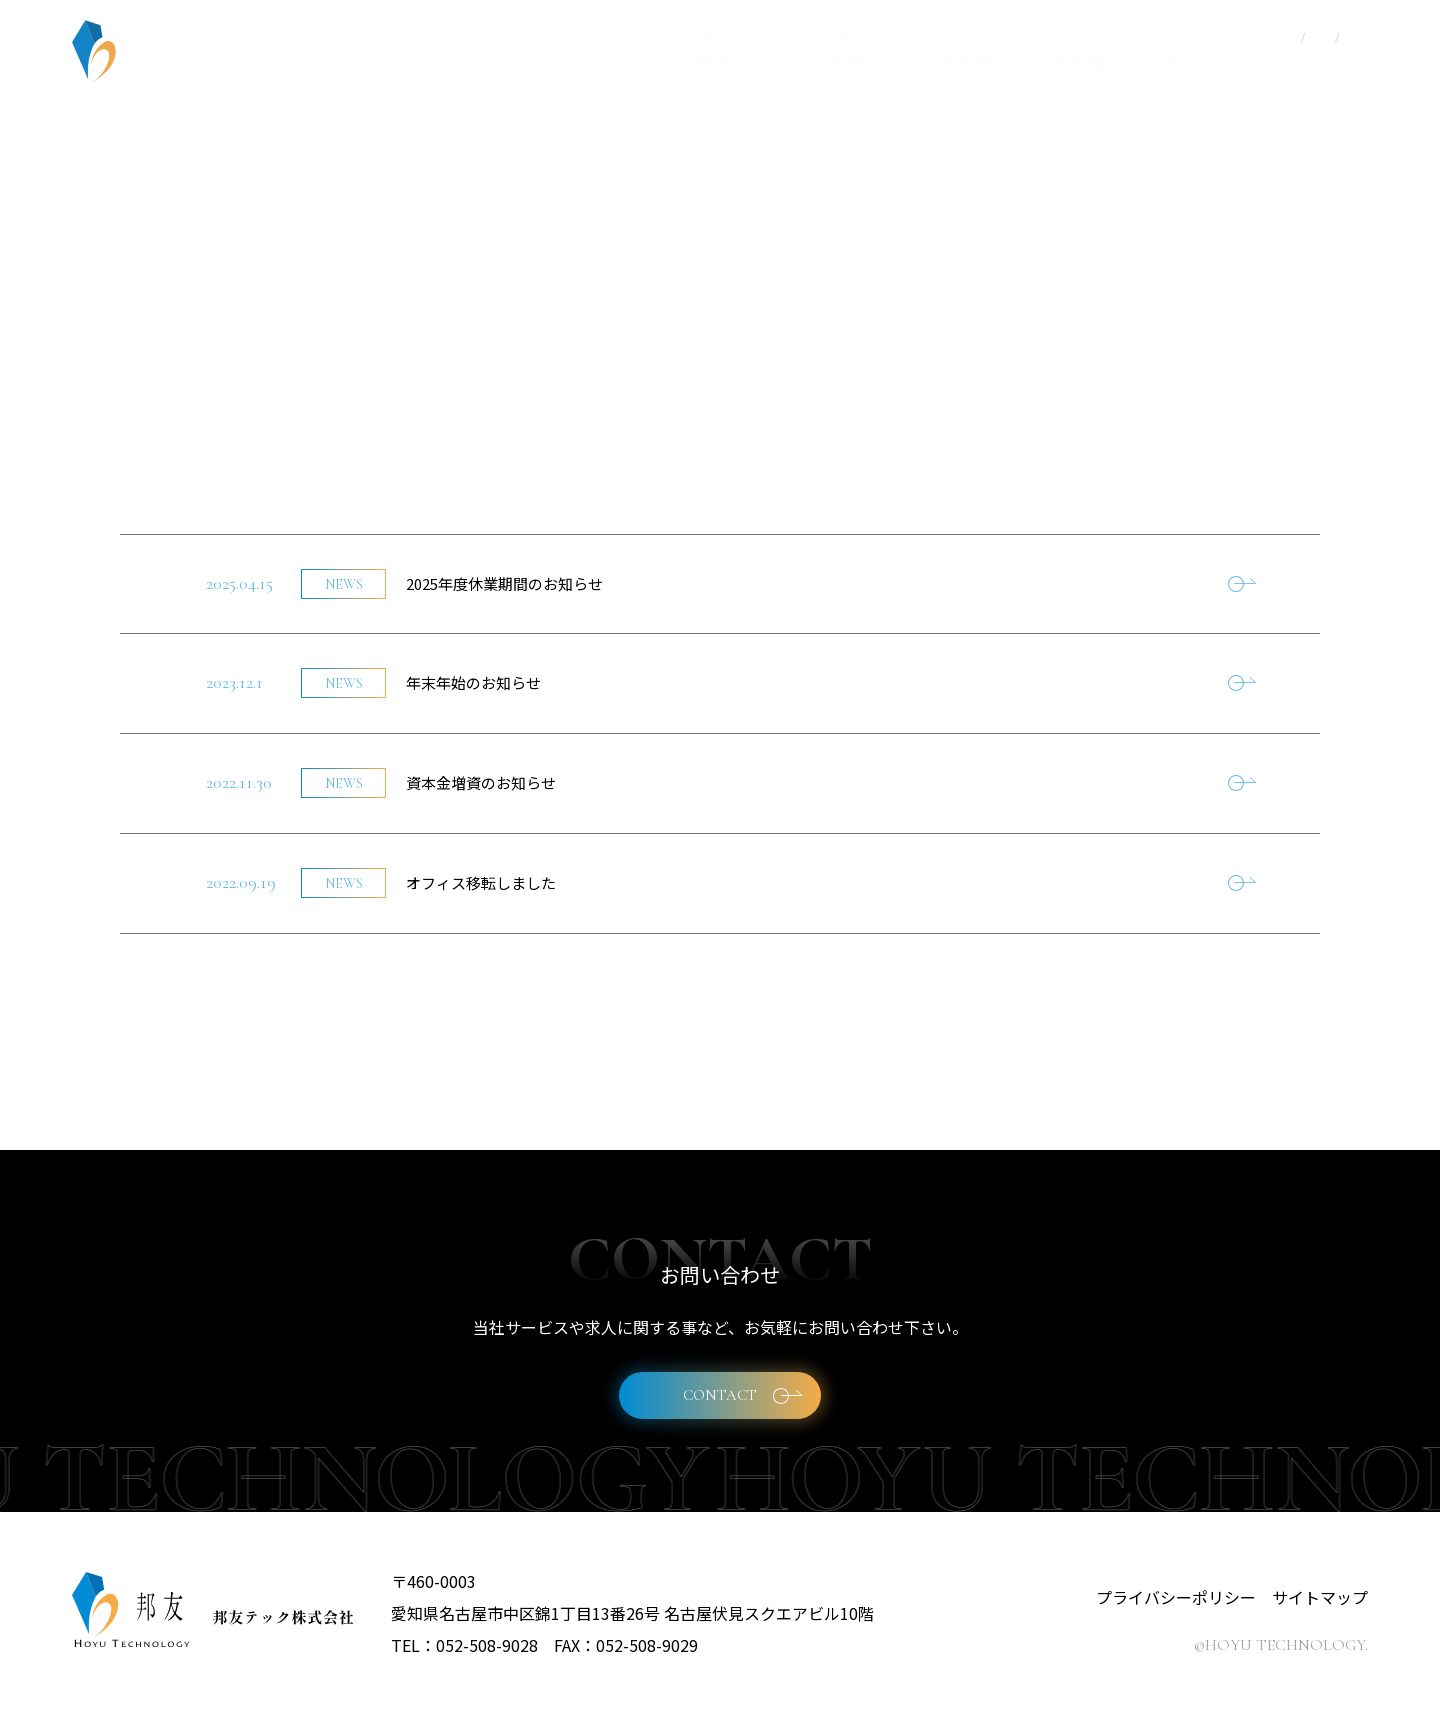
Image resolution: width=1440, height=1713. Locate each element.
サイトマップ (1320, 1597)
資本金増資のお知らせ (481, 782)
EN (1354, 39)
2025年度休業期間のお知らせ (504, 583)
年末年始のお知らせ (473, 682)
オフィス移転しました (481, 882)
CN (1321, 39)
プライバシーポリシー (1176, 1597)
